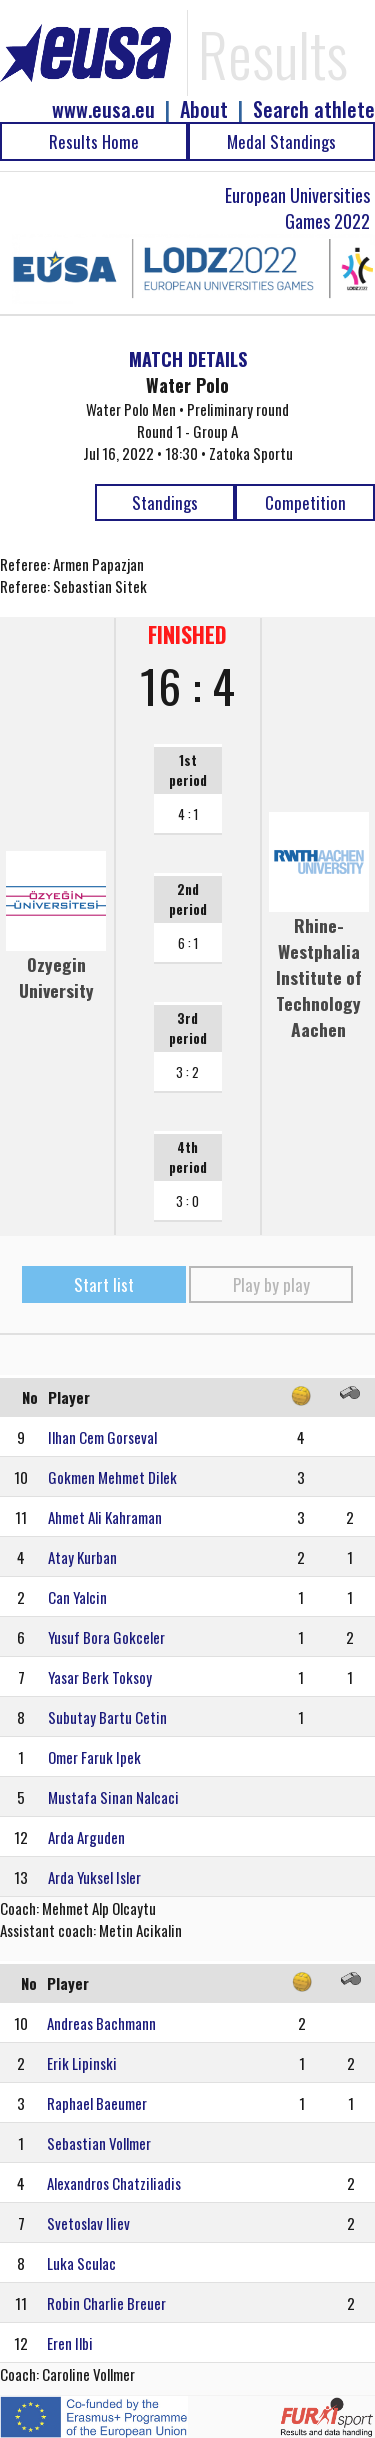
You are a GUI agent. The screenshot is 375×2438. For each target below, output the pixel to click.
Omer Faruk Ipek (94, 1757)
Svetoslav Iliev (88, 2223)
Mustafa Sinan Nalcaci (113, 1797)
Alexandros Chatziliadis (114, 2183)
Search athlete (314, 109)
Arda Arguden (86, 1837)
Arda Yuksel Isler (94, 1877)
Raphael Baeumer (97, 2103)
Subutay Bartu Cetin (107, 1717)
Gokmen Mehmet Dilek (112, 1477)
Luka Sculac (81, 2263)
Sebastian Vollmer (99, 2143)
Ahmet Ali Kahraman (105, 1517)
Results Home (94, 141)
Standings (165, 502)
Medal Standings (281, 141)
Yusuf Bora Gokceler (106, 1637)
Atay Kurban (82, 1557)
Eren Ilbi (70, 2343)
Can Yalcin (77, 1597)
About (204, 109)
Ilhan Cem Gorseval (102, 1437)
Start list (104, 1284)
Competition (305, 502)
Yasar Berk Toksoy (100, 1677)
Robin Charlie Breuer (106, 2303)
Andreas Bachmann (101, 2023)
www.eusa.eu (103, 109)
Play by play (271, 1284)
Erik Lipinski (82, 2063)
